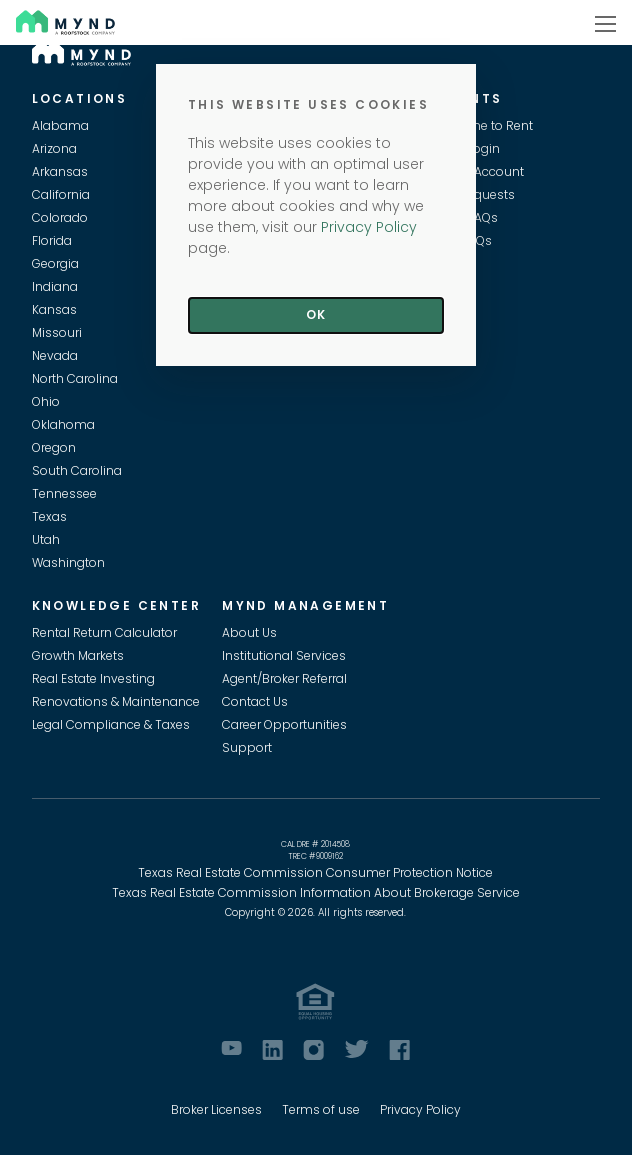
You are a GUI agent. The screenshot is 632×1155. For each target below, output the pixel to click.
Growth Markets (78, 655)
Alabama (60, 125)
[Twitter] (356, 1049)
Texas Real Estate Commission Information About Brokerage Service (316, 892)
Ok (316, 314)
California (61, 194)
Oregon (54, 447)
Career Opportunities (284, 724)
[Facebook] (399, 1050)
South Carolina (77, 470)
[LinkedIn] (272, 1050)
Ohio (46, 401)
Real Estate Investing (93, 678)
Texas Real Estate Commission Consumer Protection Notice (315, 872)
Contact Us (255, 701)
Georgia (55, 263)
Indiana (55, 286)
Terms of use (321, 1109)
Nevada (55, 355)
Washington (68, 562)
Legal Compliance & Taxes (111, 724)
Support (247, 747)
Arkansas (60, 171)
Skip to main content (8, 86)
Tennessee (64, 493)
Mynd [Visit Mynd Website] (36, 21)
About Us (249, 632)
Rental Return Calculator (104, 632)
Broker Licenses (216, 1109)
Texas (49, 516)
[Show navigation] (605, 22)
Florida (52, 240)
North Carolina (75, 378)
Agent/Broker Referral (284, 678)
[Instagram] (313, 1050)
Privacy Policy (420, 1109)
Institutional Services (284, 655)
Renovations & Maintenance (116, 701)
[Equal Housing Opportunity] (315, 1001)
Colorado (60, 217)
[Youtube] (231, 1048)
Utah (46, 539)
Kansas (54, 309)
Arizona (54, 148)
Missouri (57, 332)
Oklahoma (63, 424)
